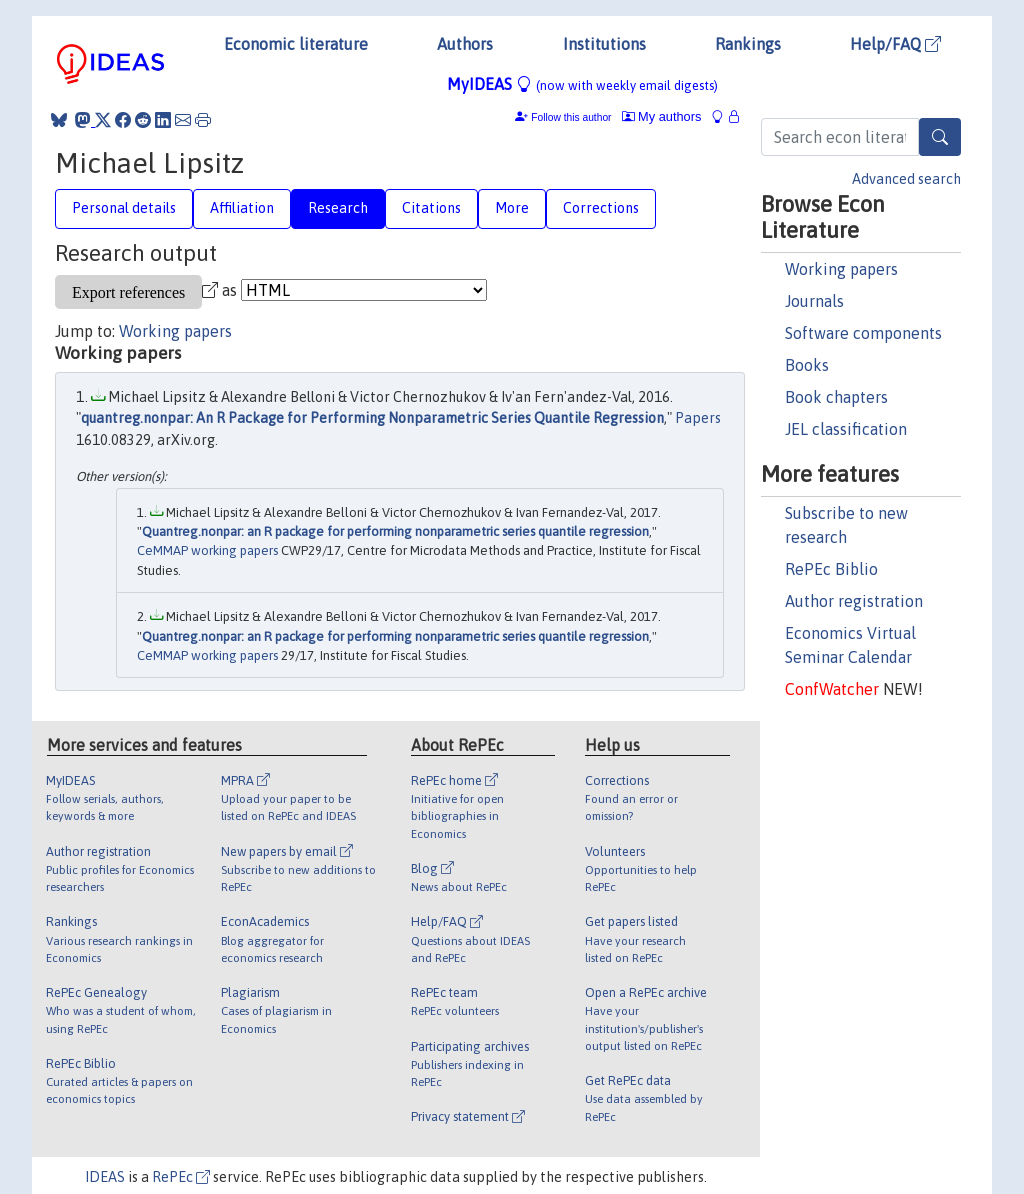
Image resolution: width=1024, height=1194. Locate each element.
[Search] (940, 137)
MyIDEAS (582, 84)
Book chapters (836, 397)
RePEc (181, 1177)
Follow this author (571, 117)
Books (807, 365)
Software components (863, 333)
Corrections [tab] (601, 208)
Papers (698, 418)
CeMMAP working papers (207, 550)
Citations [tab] (431, 208)
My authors (662, 116)
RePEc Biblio (831, 569)
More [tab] (512, 208)
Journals (814, 301)
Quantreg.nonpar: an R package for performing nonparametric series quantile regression (395, 531)
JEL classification (846, 429)
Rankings (748, 44)
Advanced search (906, 179)
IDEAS (105, 1177)
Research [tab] (338, 208)
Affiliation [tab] (242, 208)
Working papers (841, 269)
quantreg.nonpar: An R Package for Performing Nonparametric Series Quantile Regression (372, 418)
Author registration (854, 601)
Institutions (604, 44)
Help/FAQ (895, 44)
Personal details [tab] (124, 208)
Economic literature (296, 44)
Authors (465, 44)
